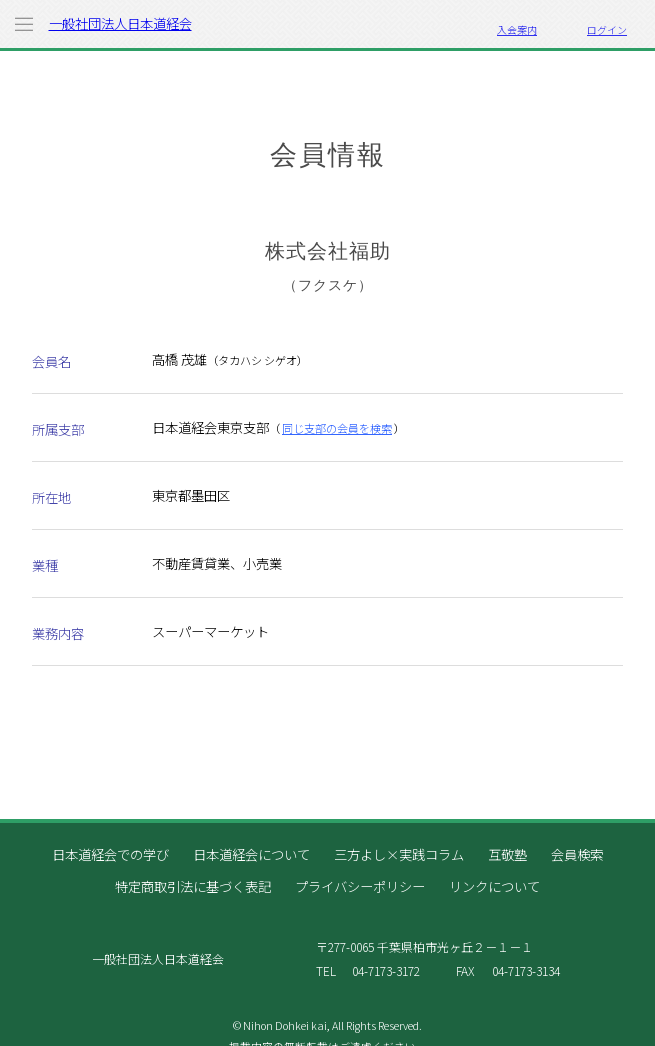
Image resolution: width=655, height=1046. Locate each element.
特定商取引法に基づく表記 (193, 886)
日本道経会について (251, 854)
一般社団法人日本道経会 (120, 23)
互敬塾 (507, 854)
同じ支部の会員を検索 (337, 428)
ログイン (607, 29)
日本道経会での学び (110, 854)
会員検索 (577, 854)
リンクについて (494, 886)
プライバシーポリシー (360, 886)
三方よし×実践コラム (399, 854)
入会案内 (517, 29)
